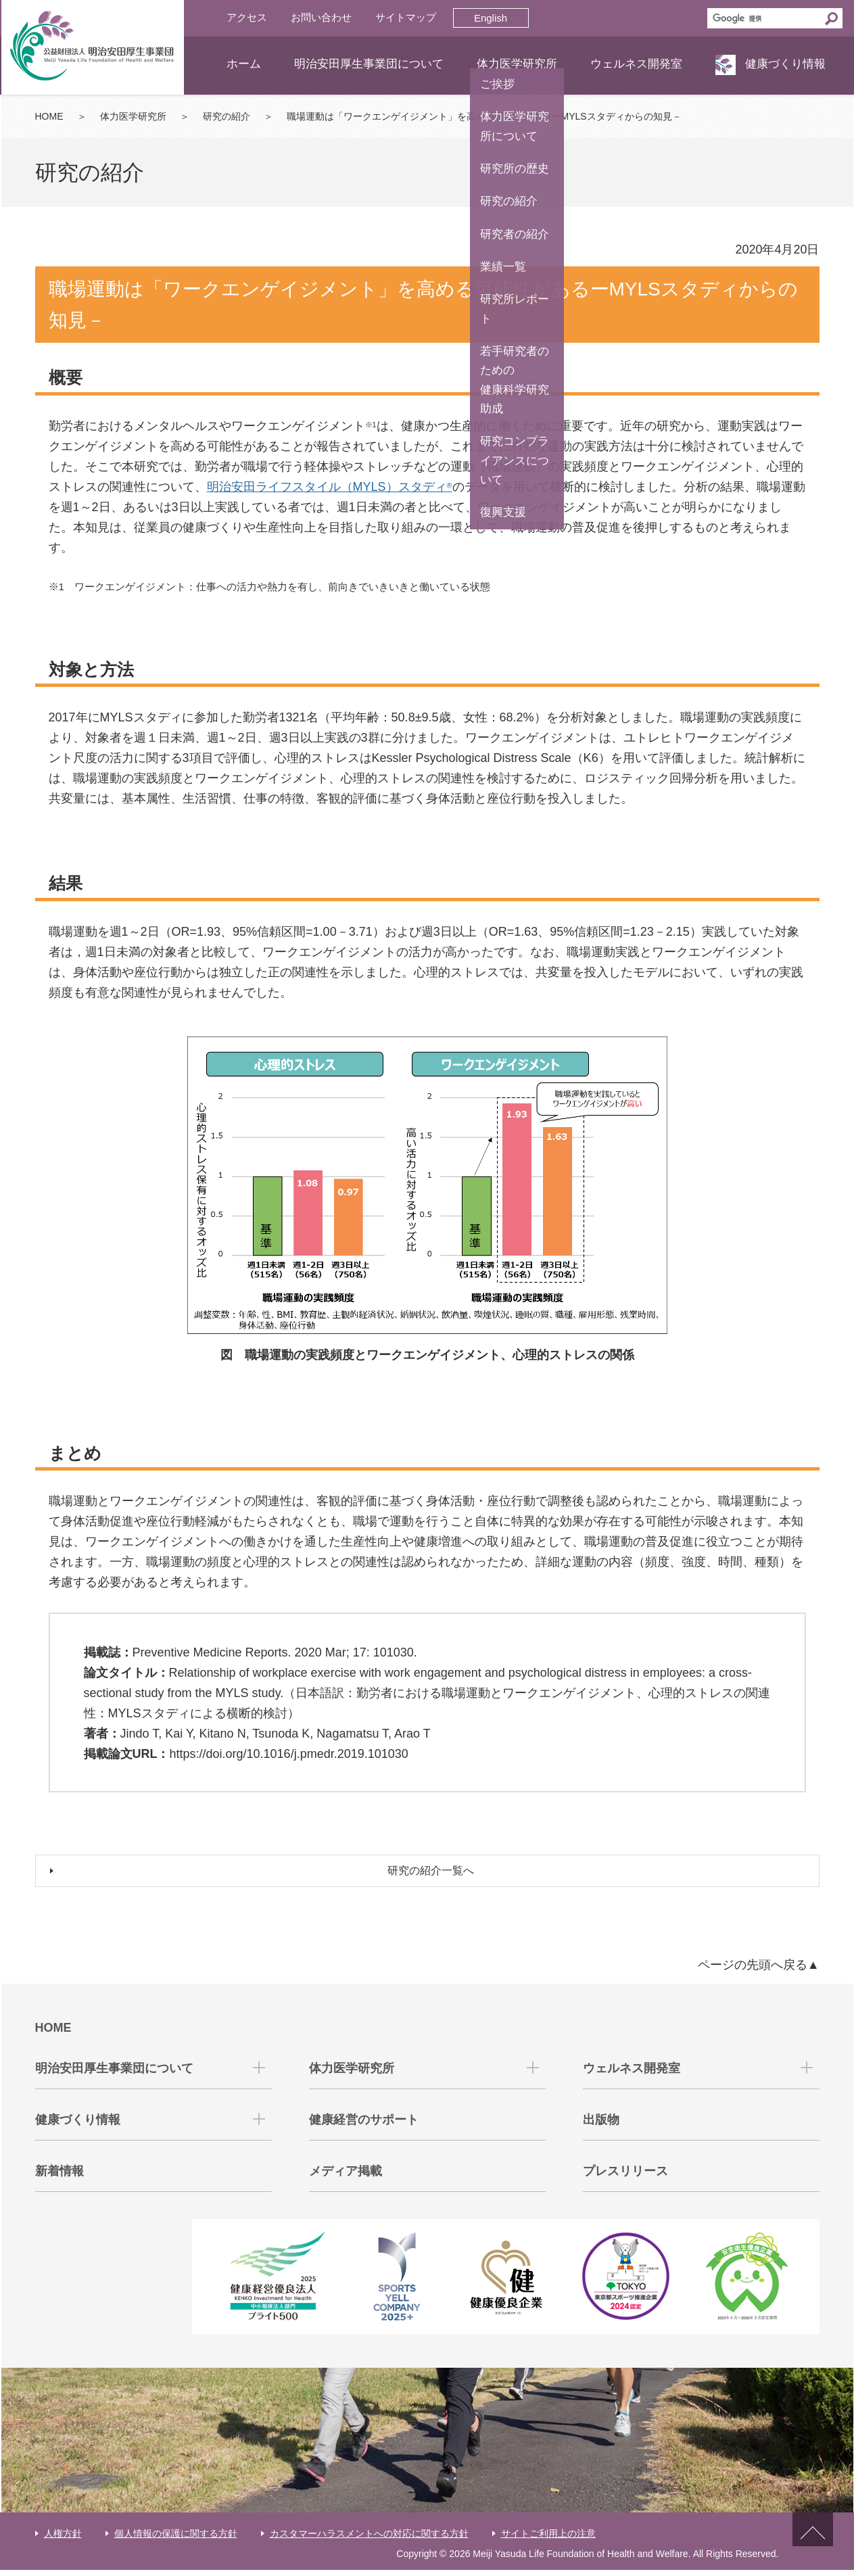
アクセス (247, 17)
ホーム (244, 63)
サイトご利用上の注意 (548, 2539)
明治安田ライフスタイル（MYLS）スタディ (329, 487)
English (490, 18)
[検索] (764, 18)
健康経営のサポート (364, 2125)
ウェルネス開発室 (636, 63)
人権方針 (63, 2539)
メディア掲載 (345, 2177)
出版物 (601, 2125)
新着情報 (59, 2177)
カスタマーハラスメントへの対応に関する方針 (369, 2539)
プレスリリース (625, 2177)
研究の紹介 (226, 116)
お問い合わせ (321, 17)
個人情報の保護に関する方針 (175, 2539)
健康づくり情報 (785, 63)
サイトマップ (405, 17)
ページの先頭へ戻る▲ (759, 1971)
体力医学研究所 (517, 63)
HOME (49, 116)
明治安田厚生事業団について (369, 63)
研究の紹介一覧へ (434, 1874)
